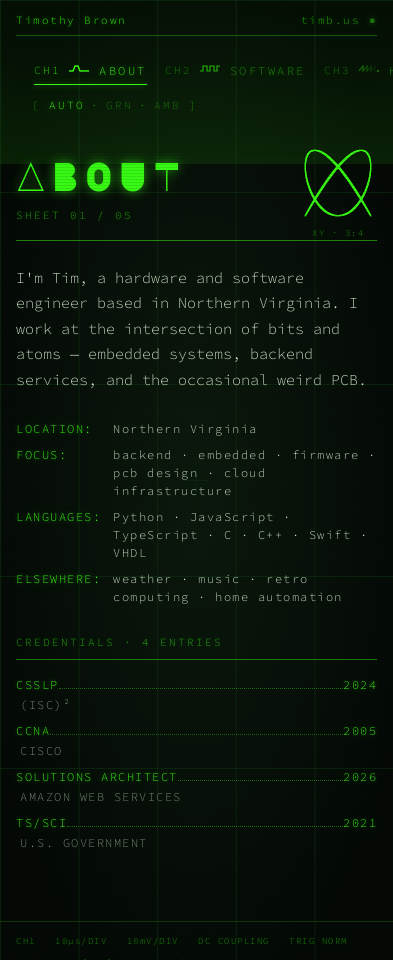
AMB (167, 105)
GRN (119, 105)
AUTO (67, 105)
